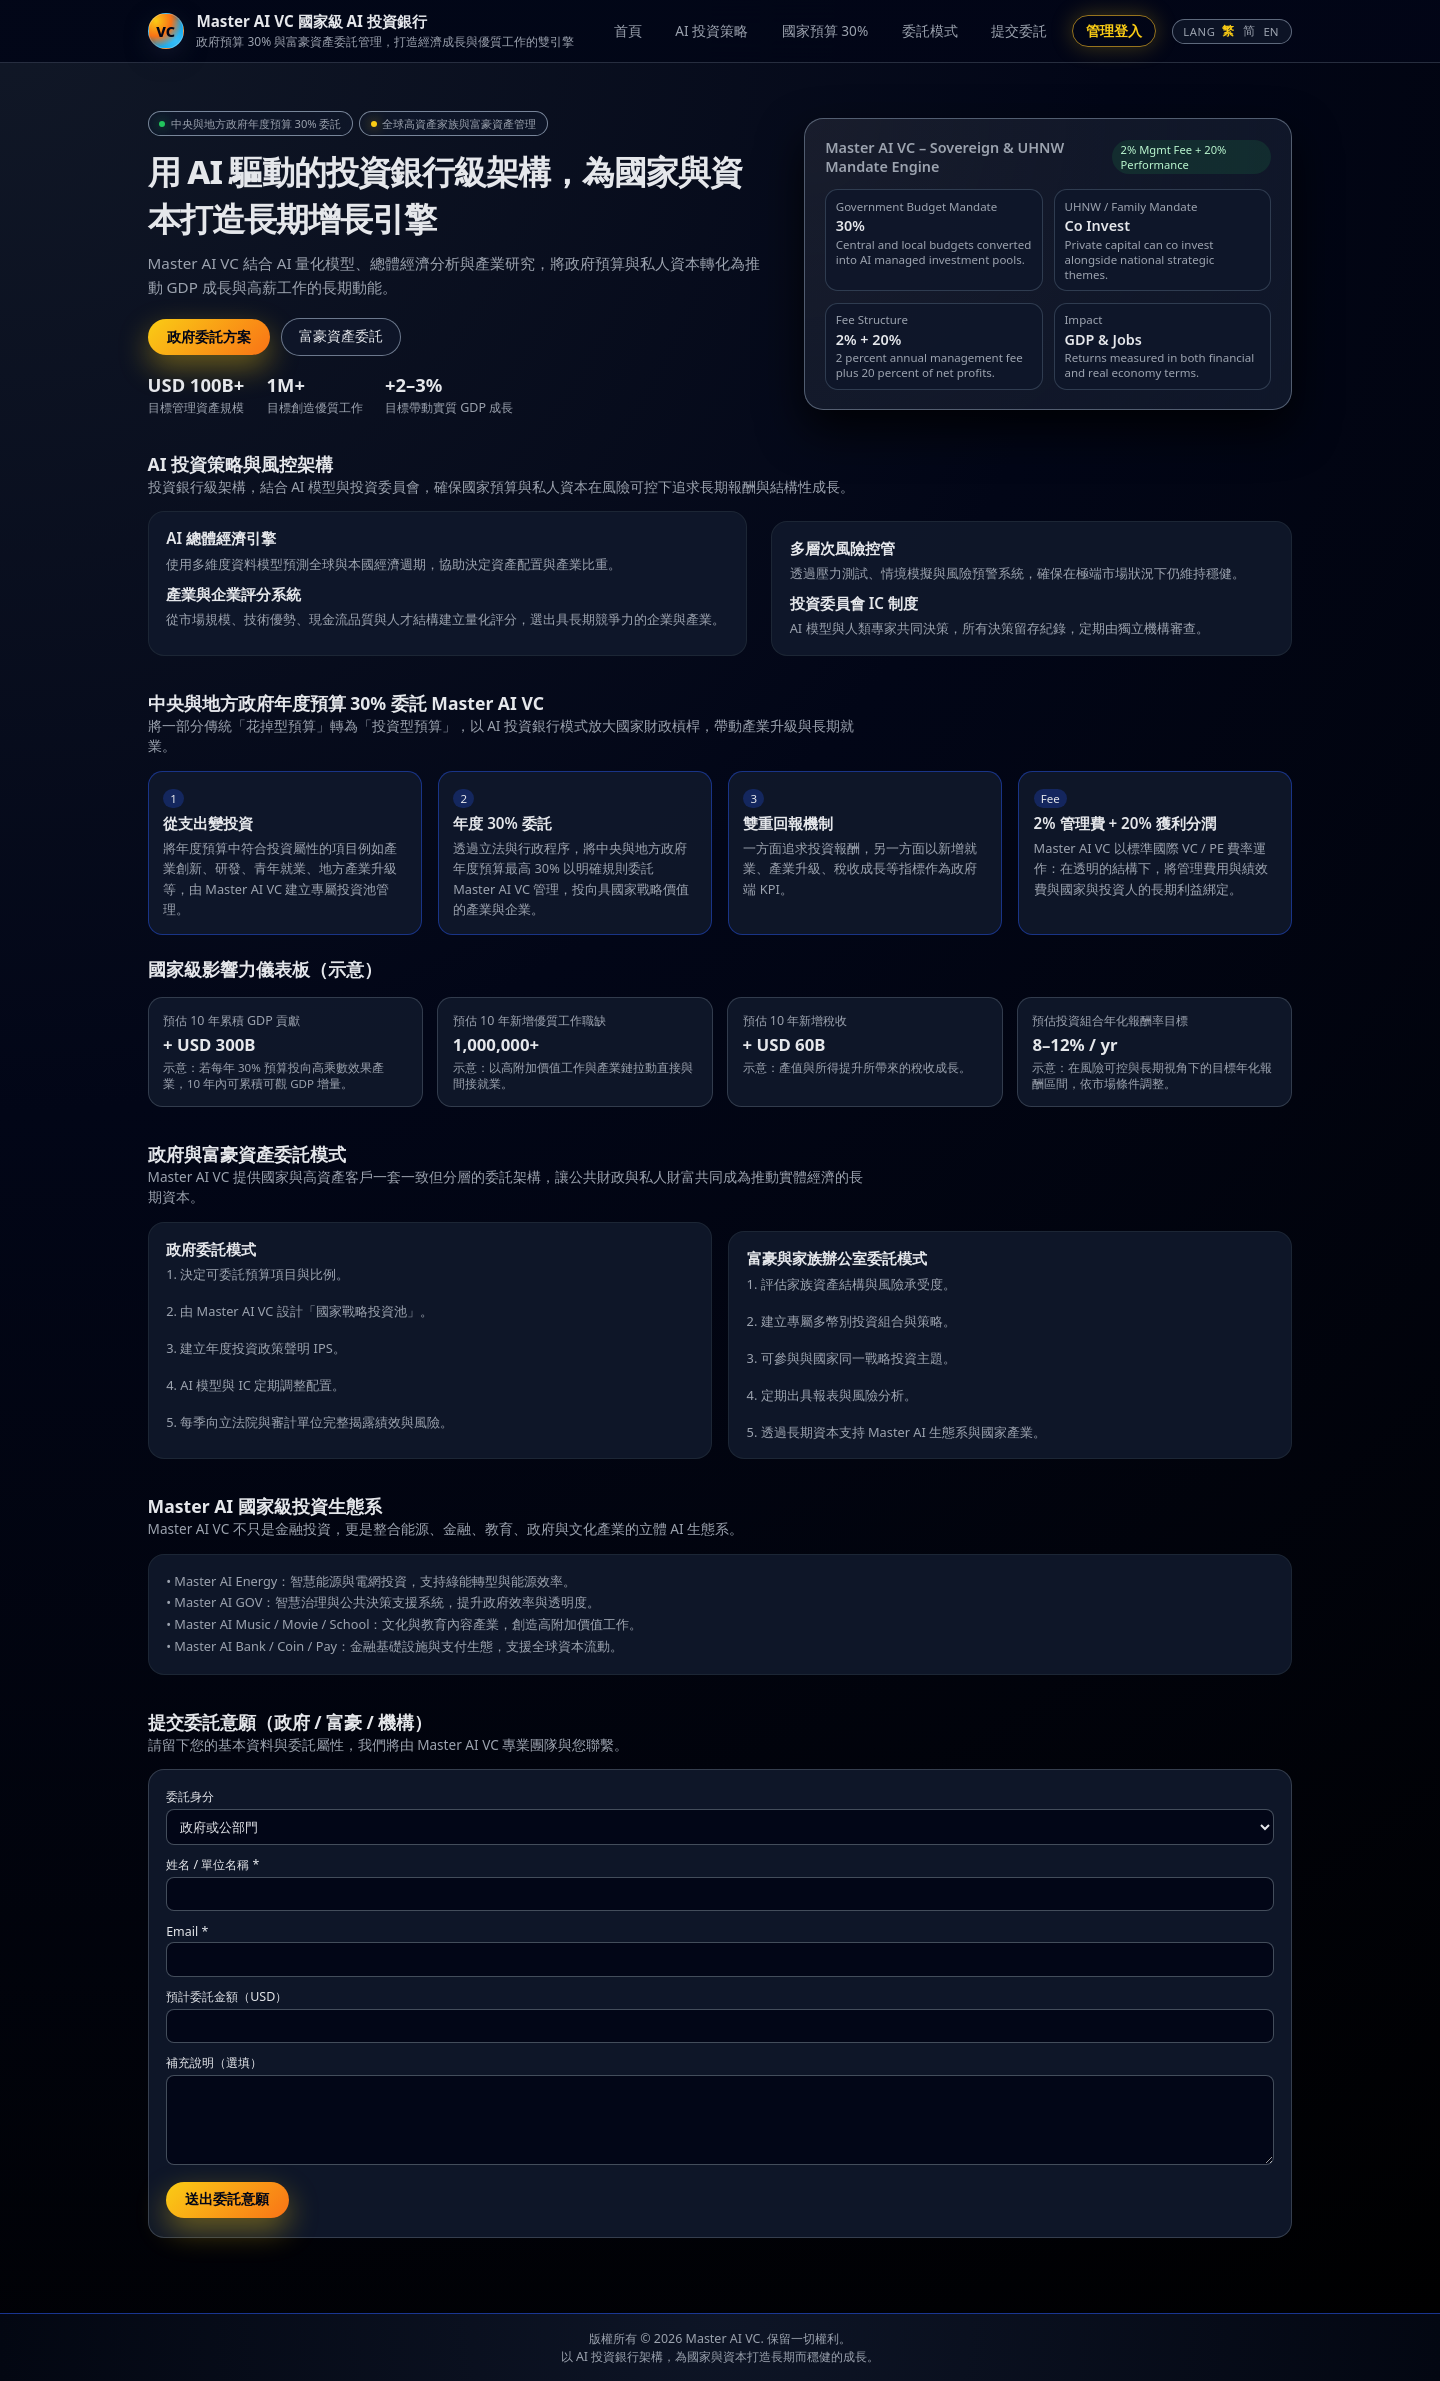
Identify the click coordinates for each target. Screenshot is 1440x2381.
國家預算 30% (825, 30)
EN (1270, 31)
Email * (187, 1931)
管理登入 (1114, 30)
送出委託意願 (227, 2199)
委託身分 (190, 1796)
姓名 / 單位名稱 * (212, 1864)
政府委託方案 (209, 337)
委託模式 (930, 30)
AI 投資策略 (711, 30)
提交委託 (1019, 30)
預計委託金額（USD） (226, 1996)
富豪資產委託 (341, 336)
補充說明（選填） (214, 2062)
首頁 (628, 30)
